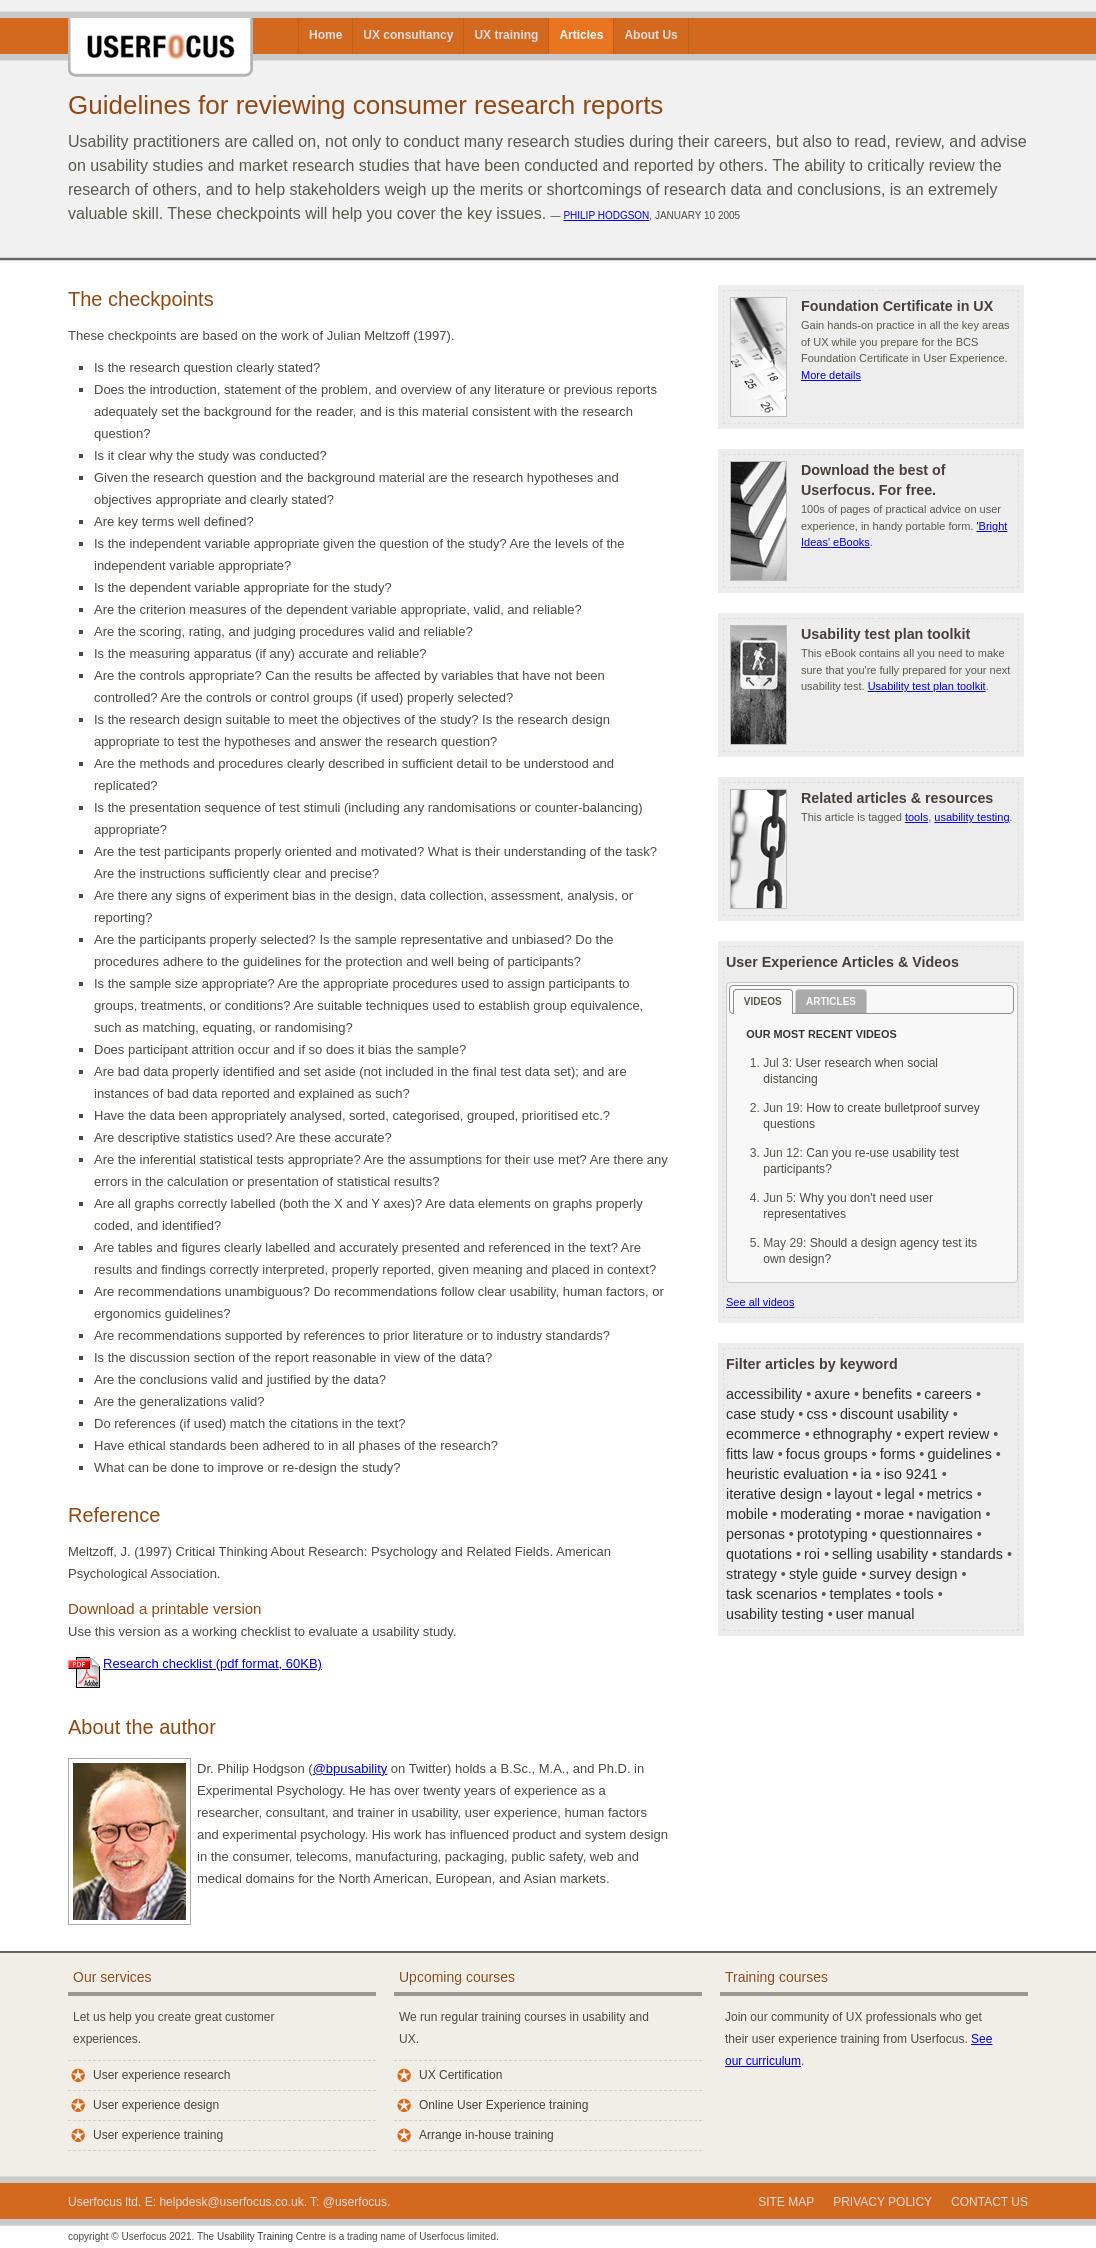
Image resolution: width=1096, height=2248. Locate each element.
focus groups (827, 1454)
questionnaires (926, 1534)
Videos (763, 1001)
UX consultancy (408, 35)
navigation (948, 1514)
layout (853, 1494)
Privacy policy (882, 2202)
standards (971, 1554)
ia (865, 1474)
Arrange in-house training (486, 2135)
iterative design (774, 1494)
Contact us (989, 2202)
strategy (751, 1574)
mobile (747, 1514)
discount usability (894, 1414)
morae (884, 1514)
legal (899, 1494)
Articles (581, 35)
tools (916, 817)
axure (832, 1394)
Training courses (776, 1977)
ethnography (853, 1434)
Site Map (786, 2202)
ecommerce (763, 1434)
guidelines (959, 1454)
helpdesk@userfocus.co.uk (231, 2202)
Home (325, 35)
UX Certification (460, 2075)
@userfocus (355, 2202)
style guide (823, 1574)
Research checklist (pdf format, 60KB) (212, 1663)
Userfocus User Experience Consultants (160, 38)
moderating (816, 1514)
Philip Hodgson (606, 215)
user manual (875, 1614)
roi (812, 1554)
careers (948, 1394)
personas (755, 1534)
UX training (506, 35)
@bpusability (350, 1768)
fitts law (750, 1454)
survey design (913, 1574)
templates (860, 1594)
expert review (946, 1434)
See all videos (760, 1302)
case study (760, 1414)
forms (898, 1454)
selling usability (880, 1554)
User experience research (161, 2075)
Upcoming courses (457, 1977)
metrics (950, 1494)
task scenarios (771, 1594)
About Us (650, 35)
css (816, 1414)
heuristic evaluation (787, 1474)
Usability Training (255, 2236)
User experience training (158, 2135)
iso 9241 (911, 1474)
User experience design (156, 2105)
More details (831, 375)
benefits (887, 1394)
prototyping (832, 1534)
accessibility (764, 1394)
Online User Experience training (503, 2105)
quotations (759, 1554)
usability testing (971, 817)
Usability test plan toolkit (927, 686)
